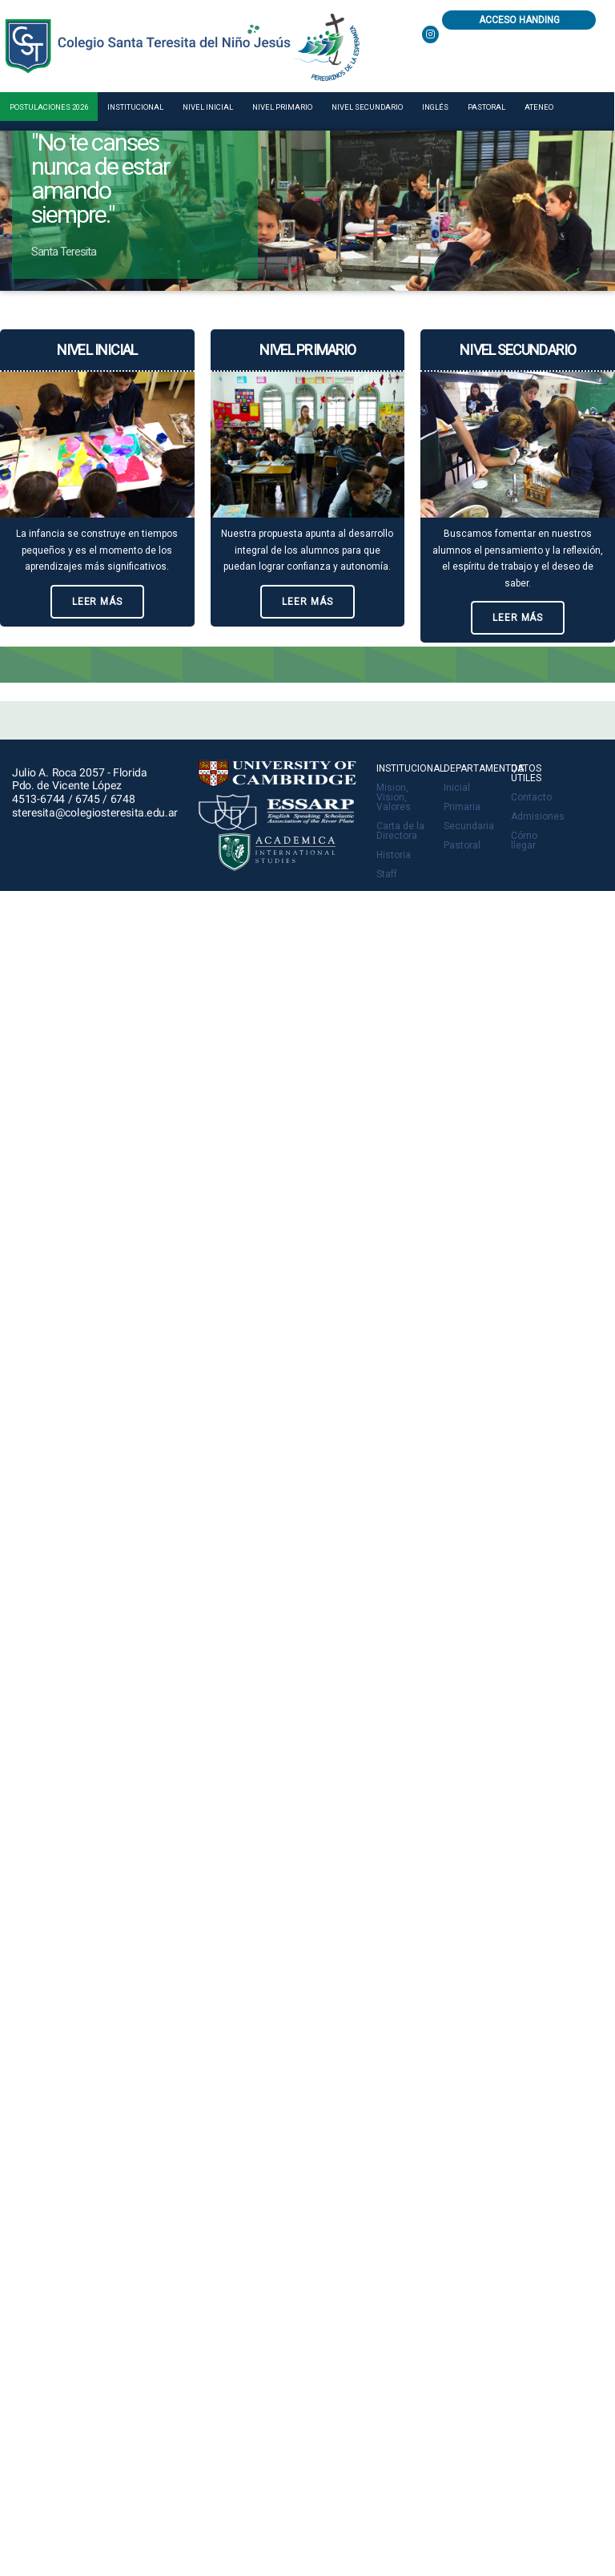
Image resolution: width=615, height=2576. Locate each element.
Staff (386, 874)
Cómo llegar (524, 840)
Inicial (457, 787)
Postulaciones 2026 (49, 107)
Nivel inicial (208, 107)
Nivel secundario (367, 107)
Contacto (531, 797)
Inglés (435, 107)
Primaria (462, 806)
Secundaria (469, 826)
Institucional (135, 107)
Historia (393, 855)
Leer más (97, 601)
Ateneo (539, 107)
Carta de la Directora (400, 830)
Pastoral (486, 107)
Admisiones (538, 816)
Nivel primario (282, 107)
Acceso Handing (519, 20)
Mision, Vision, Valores (393, 797)
